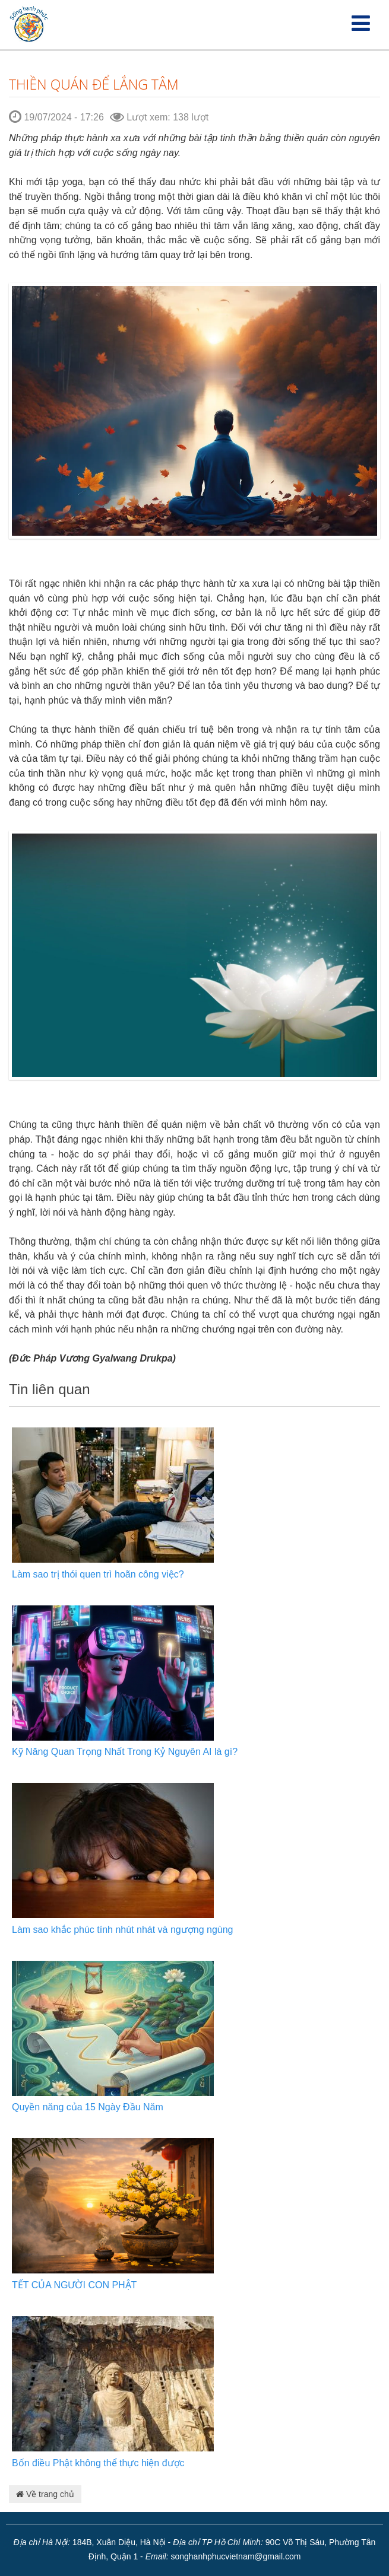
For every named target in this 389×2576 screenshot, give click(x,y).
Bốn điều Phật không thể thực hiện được (98, 2463)
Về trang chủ (45, 2494)
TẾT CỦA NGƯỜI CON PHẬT (74, 2285)
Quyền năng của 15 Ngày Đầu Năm (87, 2107)
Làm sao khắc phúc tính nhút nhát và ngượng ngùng (122, 1930)
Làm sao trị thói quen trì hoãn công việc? (98, 1574)
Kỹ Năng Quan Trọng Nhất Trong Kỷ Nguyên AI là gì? (125, 1752)
